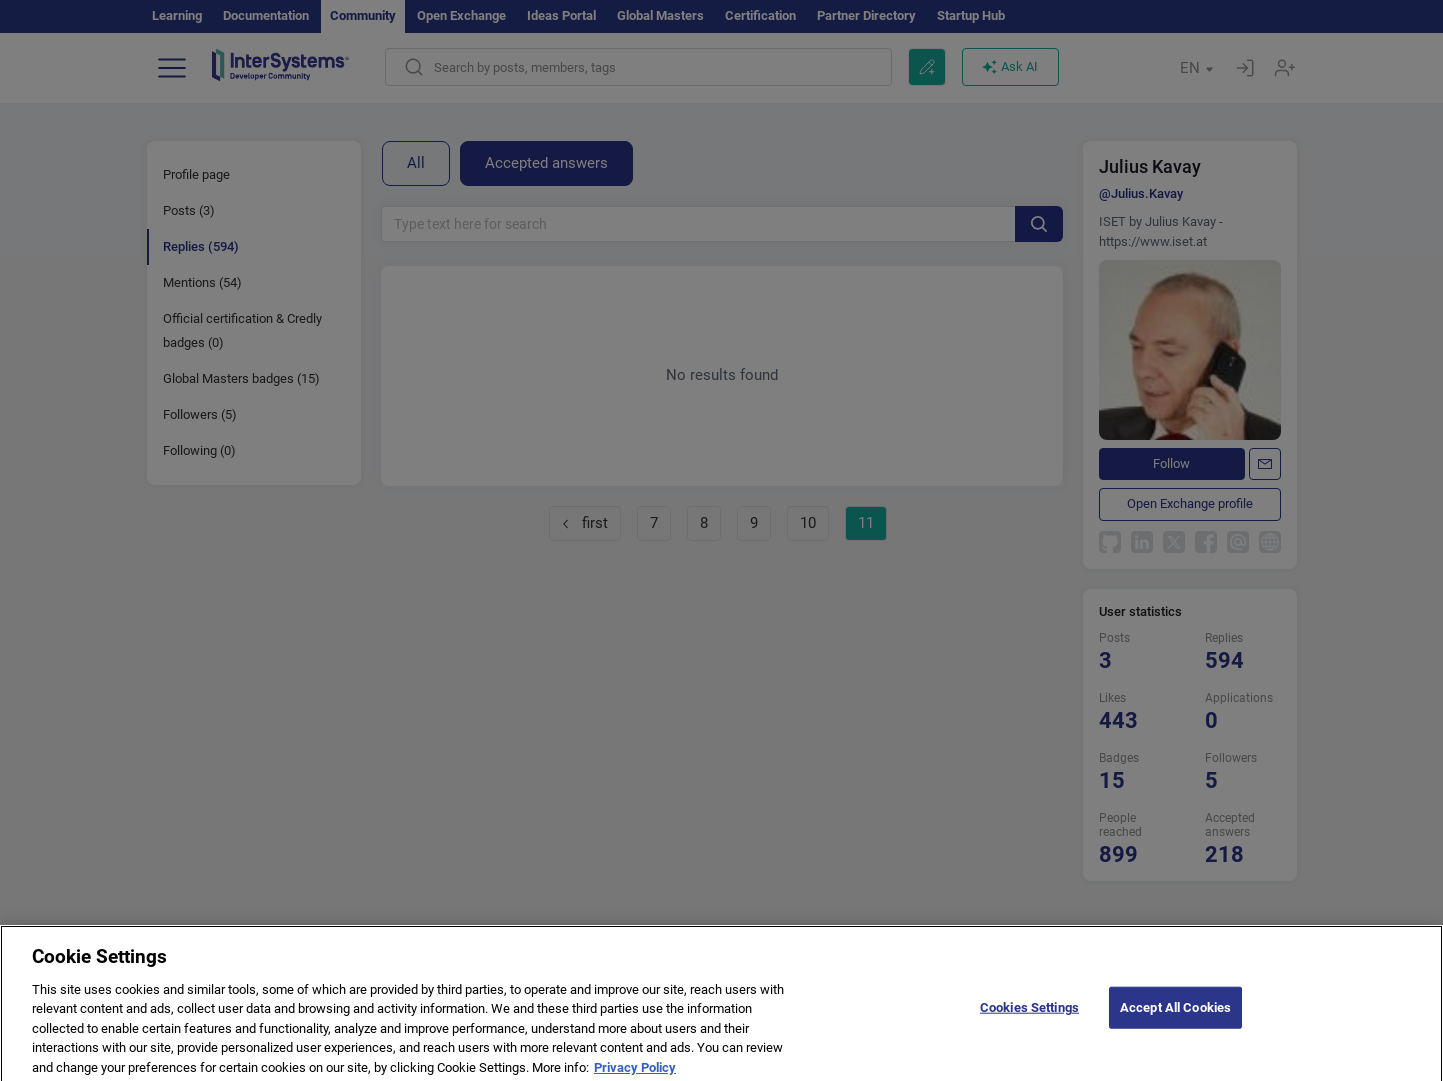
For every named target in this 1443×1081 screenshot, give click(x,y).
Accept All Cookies (1175, 1015)
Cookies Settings (1029, 1015)
